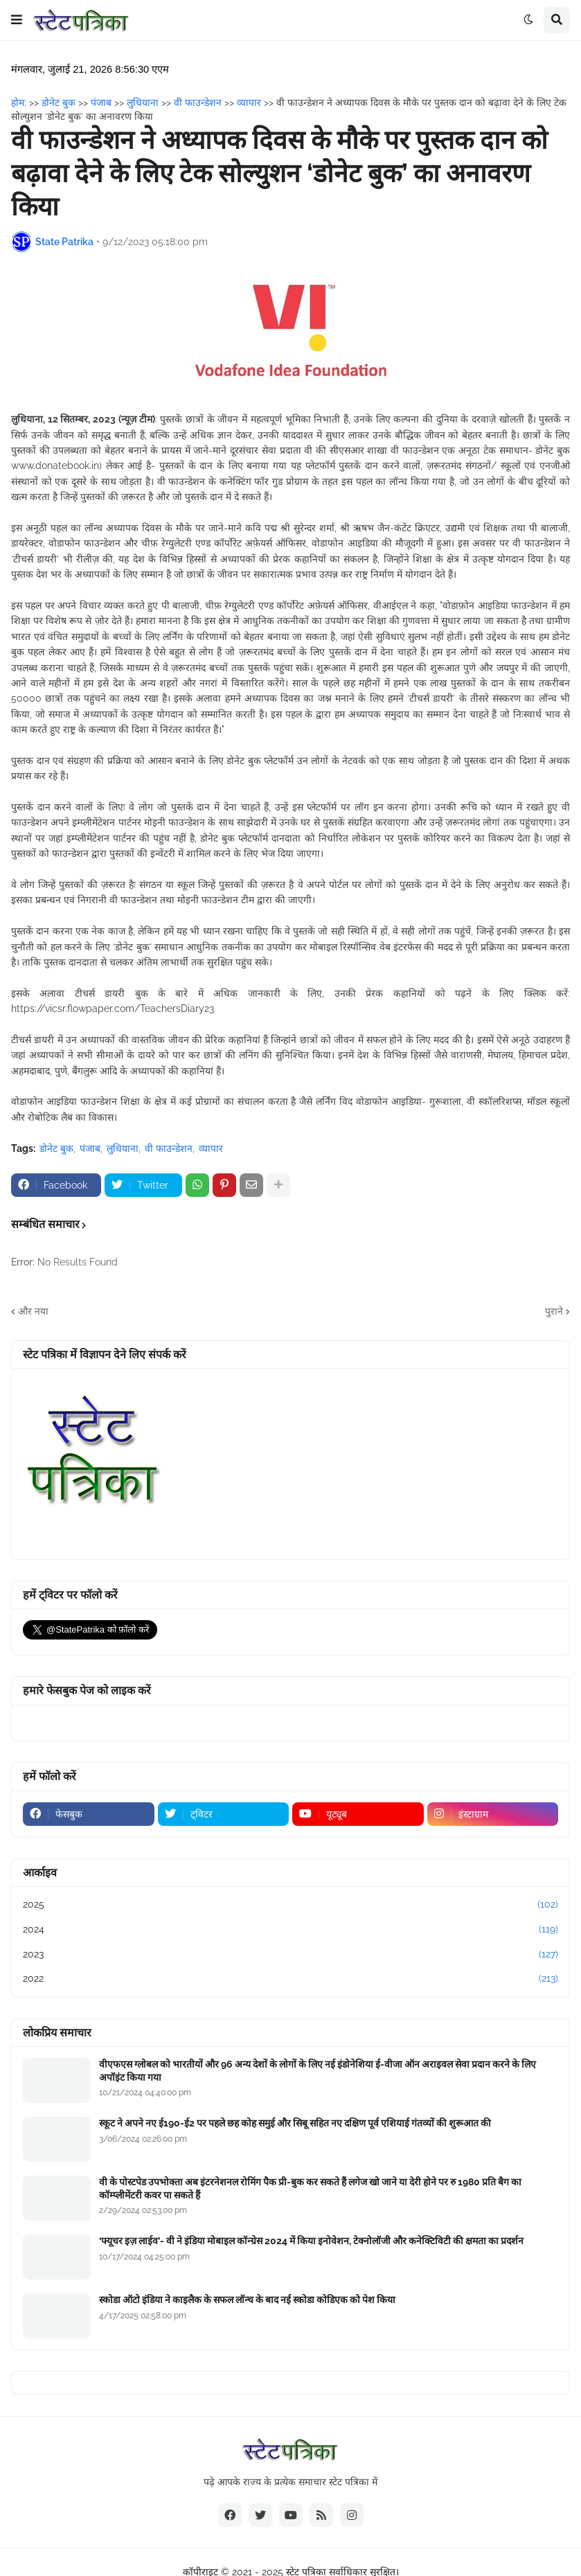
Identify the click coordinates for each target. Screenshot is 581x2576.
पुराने (554, 1311)
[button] (16, 20)
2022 (290, 1979)
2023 (290, 1955)
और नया (33, 1311)
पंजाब (90, 1148)
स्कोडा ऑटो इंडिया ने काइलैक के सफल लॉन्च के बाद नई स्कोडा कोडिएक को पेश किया (247, 2299)
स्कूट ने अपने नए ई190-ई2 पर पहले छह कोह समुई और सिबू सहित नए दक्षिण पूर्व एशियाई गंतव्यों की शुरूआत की (295, 2123)
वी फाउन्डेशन (169, 1148)
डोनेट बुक (56, 1148)
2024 (290, 1930)
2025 (290, 1905)
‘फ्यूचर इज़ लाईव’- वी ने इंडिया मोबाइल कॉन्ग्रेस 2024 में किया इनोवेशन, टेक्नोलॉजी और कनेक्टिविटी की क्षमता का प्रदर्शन (311, 2240)
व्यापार (211, 1148)
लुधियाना (122, 1148)
